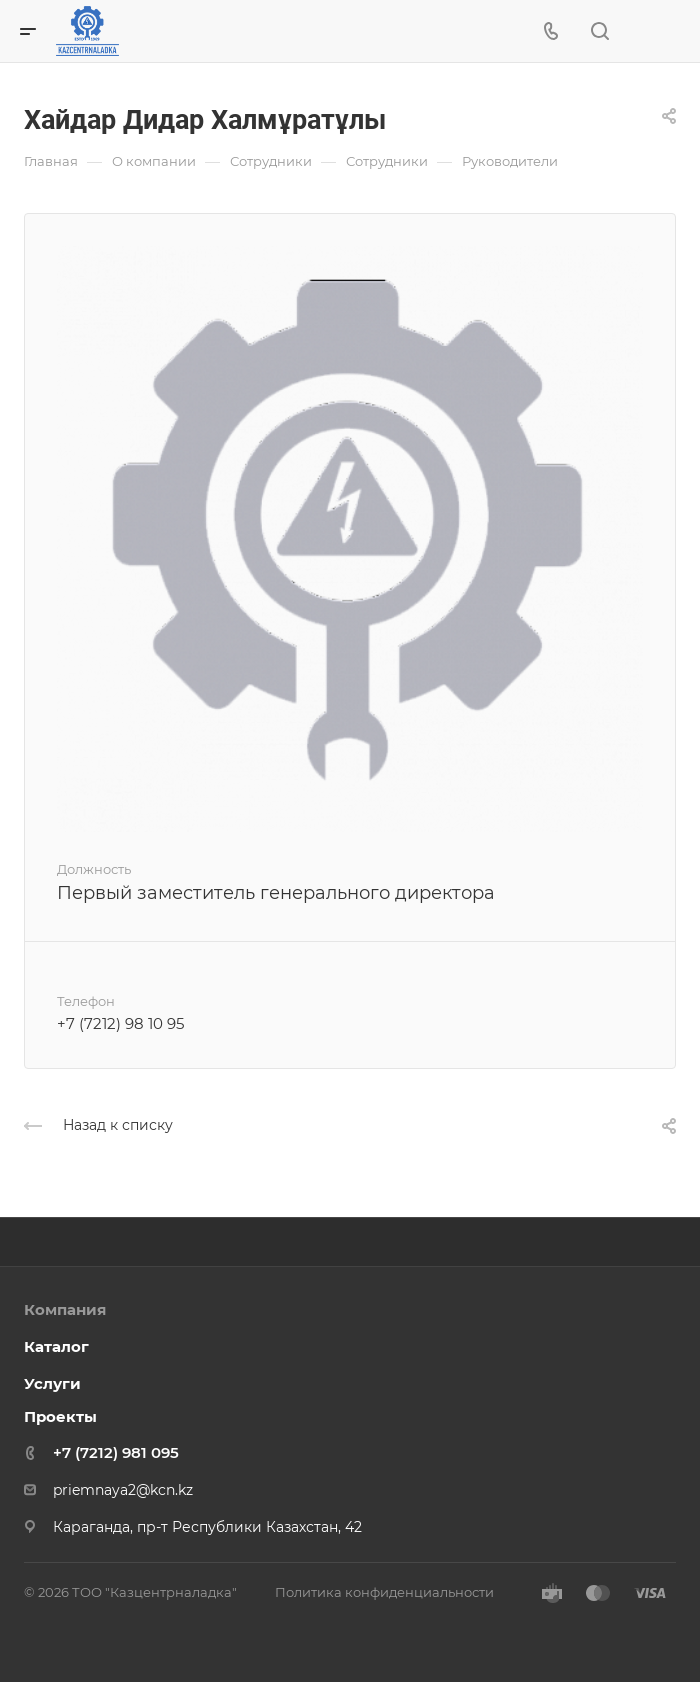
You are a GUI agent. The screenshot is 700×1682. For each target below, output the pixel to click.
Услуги (52, 1383)
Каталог (56, 1346)
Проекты (60, 1416)
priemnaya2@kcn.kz (123, 1490)
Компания (65, 1309)
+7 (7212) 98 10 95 (120, 1023)
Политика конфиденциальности (384, 1592)
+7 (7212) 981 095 (116, 1452)
